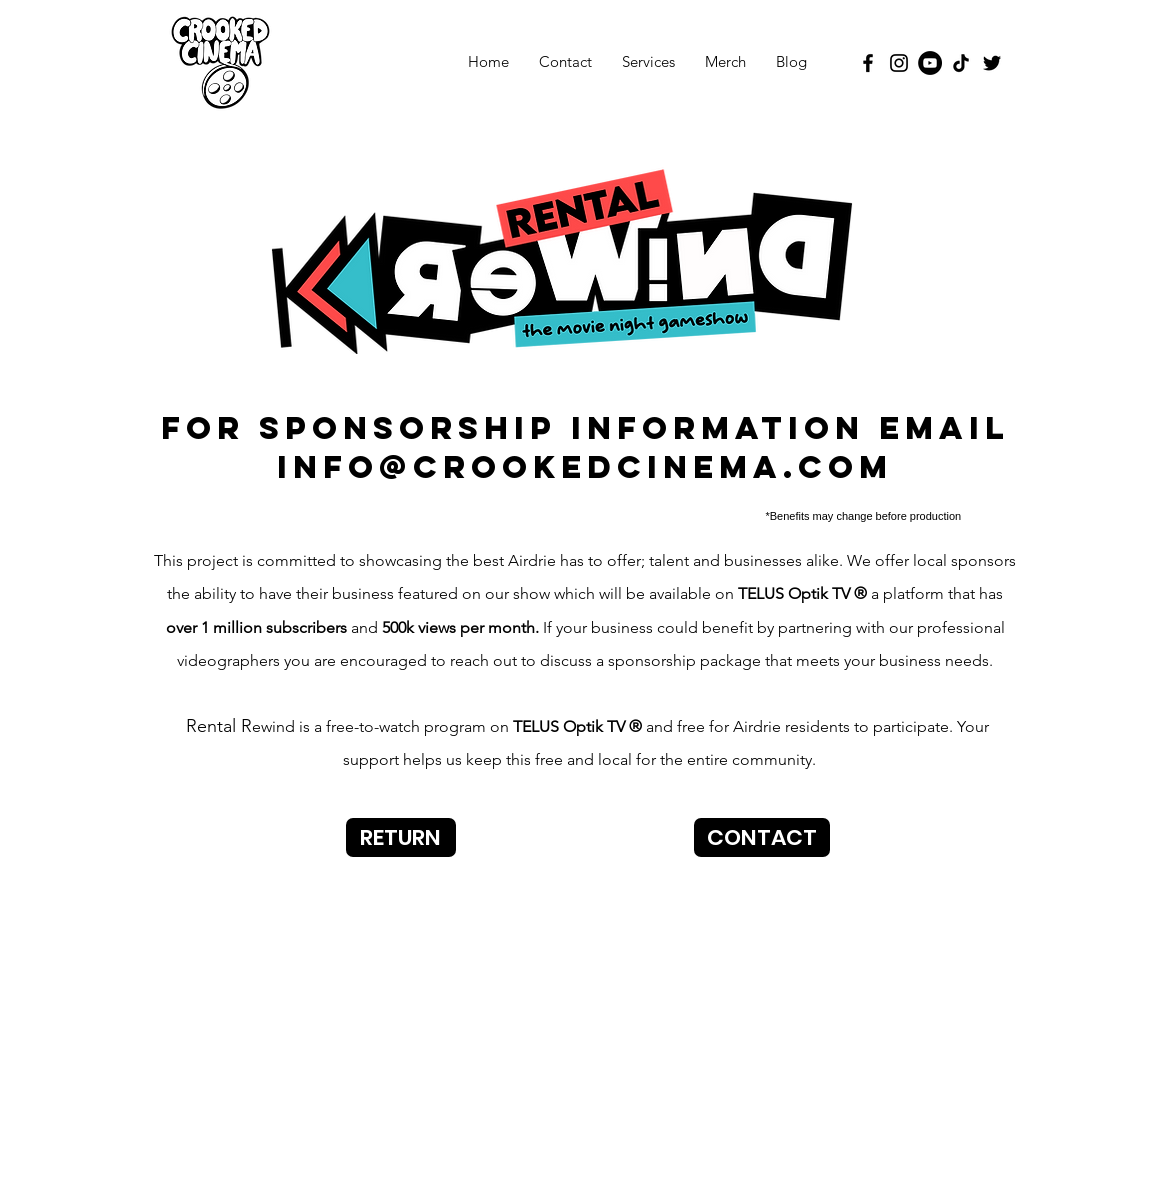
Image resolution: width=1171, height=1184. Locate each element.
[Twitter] (992, 63)
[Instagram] (899, 63)
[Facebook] (868, 63)
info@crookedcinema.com (585, 467)
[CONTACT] (762, 837)
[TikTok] (961, 63)
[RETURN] (401, 837)
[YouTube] (930, 63)
